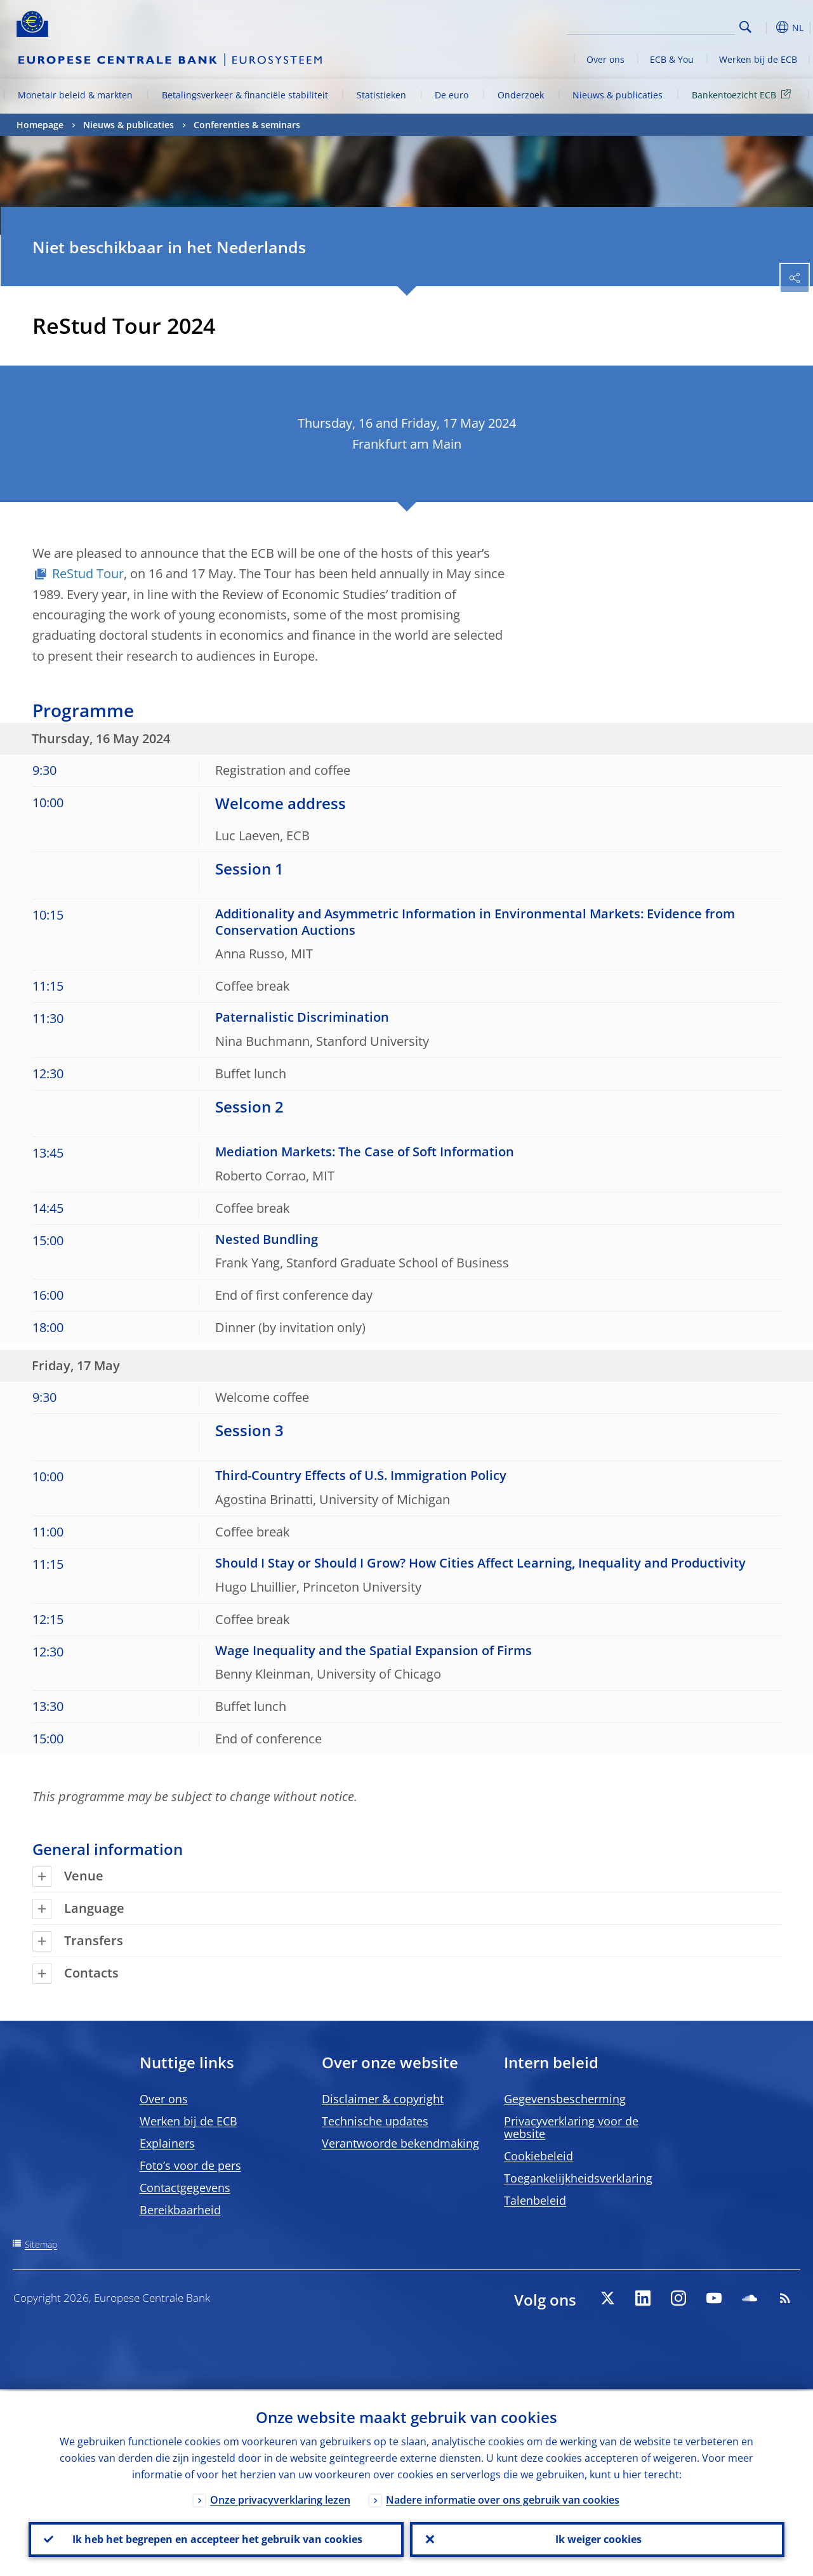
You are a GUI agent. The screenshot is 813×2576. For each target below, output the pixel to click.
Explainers (167, 2143)
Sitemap (41, 2244)
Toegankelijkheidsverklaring (578, 2178)
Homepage (40, 125)
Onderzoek (521, 95)
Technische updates (375, 2121)
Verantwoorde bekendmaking (400, 2143)
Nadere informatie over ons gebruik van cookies (502, 2498)
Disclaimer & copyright (383, 2098)
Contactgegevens (185, 2187)
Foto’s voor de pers (190, 2165)
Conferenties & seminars (247, 125)
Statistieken (381, 95)
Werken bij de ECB (758, 59)
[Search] (671, 25)
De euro (451, 95)
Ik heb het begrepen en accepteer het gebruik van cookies (216, 2539)
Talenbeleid (535, 2200)
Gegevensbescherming (565, 2098)
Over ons (605, 59)
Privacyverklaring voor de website (571, 2127)
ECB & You (672, 59)
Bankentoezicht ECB (743, 94)
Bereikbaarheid (180, 2209)
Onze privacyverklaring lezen (280, 2498)
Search (745, 27)
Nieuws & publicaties (617, 95)
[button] (765, 27)
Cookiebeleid (538, 2155)
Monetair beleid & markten (75, 95)
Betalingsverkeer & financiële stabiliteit (245, 95)
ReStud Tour (88, 573)
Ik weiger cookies (597, 2539)
